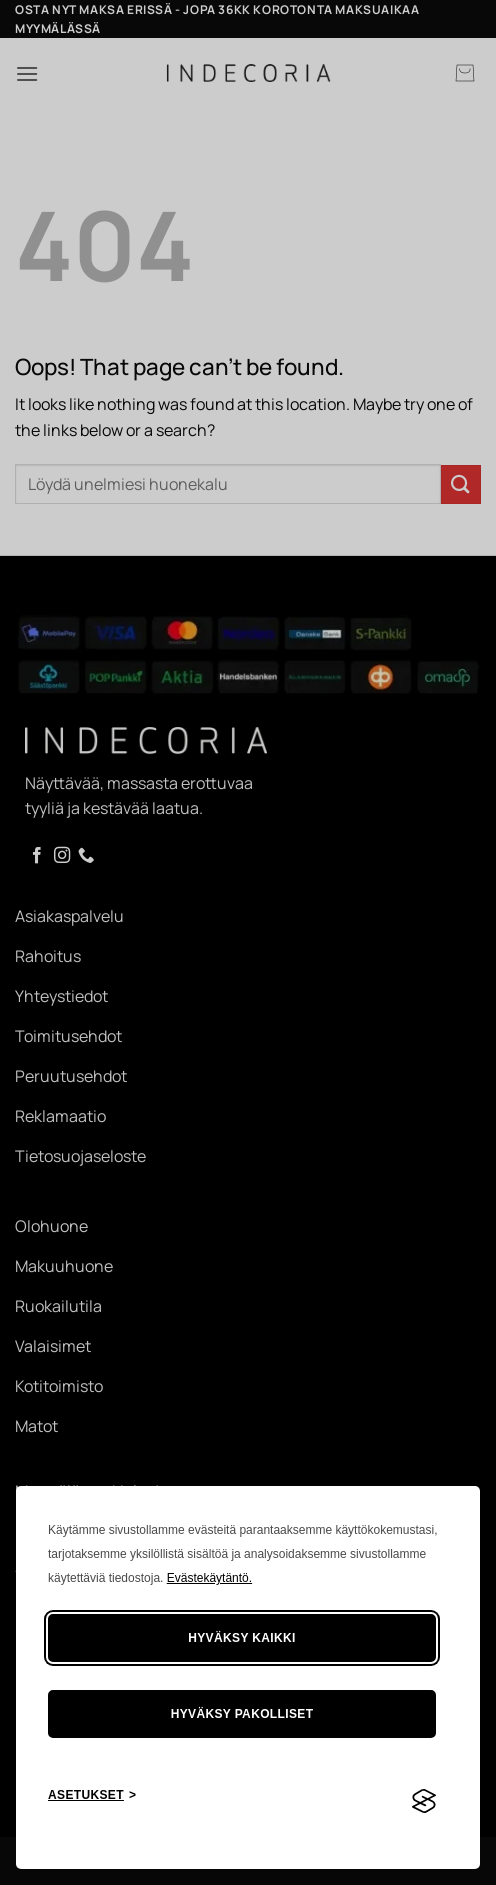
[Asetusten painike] (92, 1795)
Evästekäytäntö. (209, 1578)
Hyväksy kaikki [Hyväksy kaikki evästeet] (242, 1638)
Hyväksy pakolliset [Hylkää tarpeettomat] (242, 1714)
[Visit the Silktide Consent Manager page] (424, 1802)
